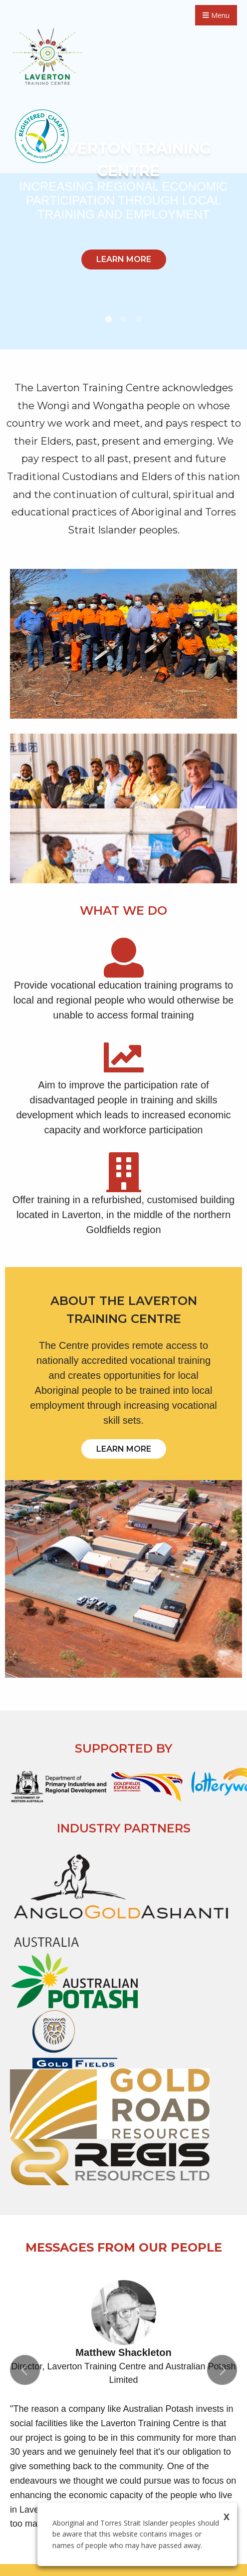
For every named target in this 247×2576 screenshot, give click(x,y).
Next (222, 2370)
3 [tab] (139, 319)
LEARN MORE (123, 259)
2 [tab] (124, 319)
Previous (25, 2370)
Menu (216, 15)
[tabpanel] (123, 174)
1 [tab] (109, 319)
